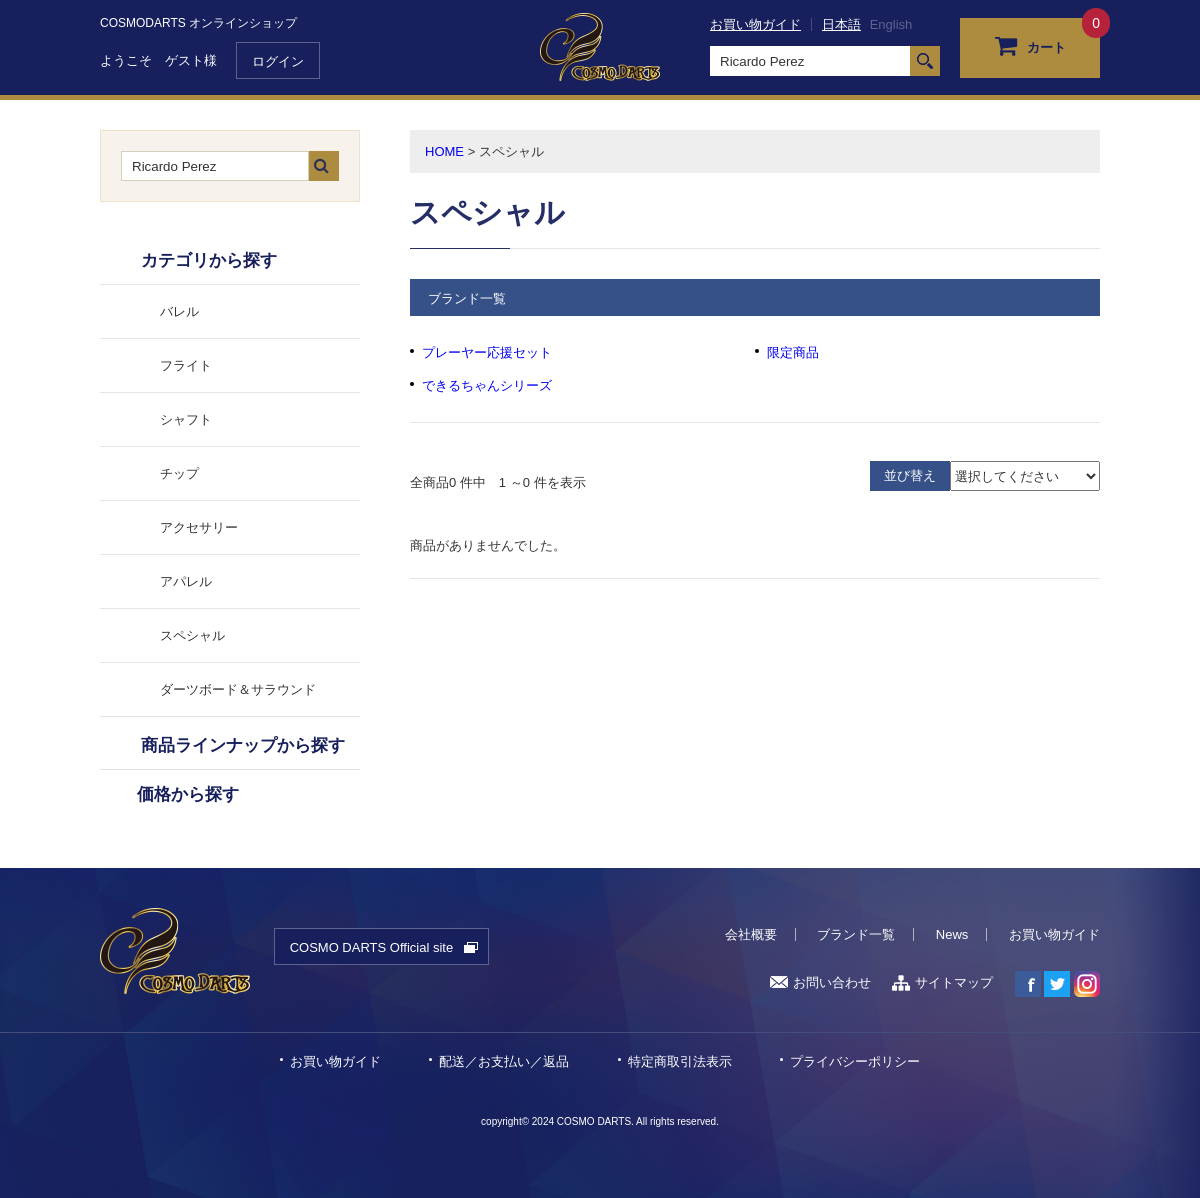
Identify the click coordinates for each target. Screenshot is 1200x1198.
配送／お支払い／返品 (504, 1061)
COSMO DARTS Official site (372, 947)
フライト (186, 365)
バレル (179, 311)
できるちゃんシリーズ (487, 385)
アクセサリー (199, 527)
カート (1030, 45)
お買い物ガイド (755, 24)
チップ (179, 473)
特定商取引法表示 (680, 1061)
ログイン (278, 61)
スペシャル (192, 635)
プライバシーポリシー (855, 1061)
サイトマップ (942, 982)
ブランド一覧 (856, 934)
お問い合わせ (820, 982)
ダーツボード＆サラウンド (238, 689)
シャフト (186, 419)
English (891, 24)
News (952, 934)
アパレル (186, 581)
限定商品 (793, 352)
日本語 (841, 24)
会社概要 (751, 934)
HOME (444, 151)
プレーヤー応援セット (487, 352)
